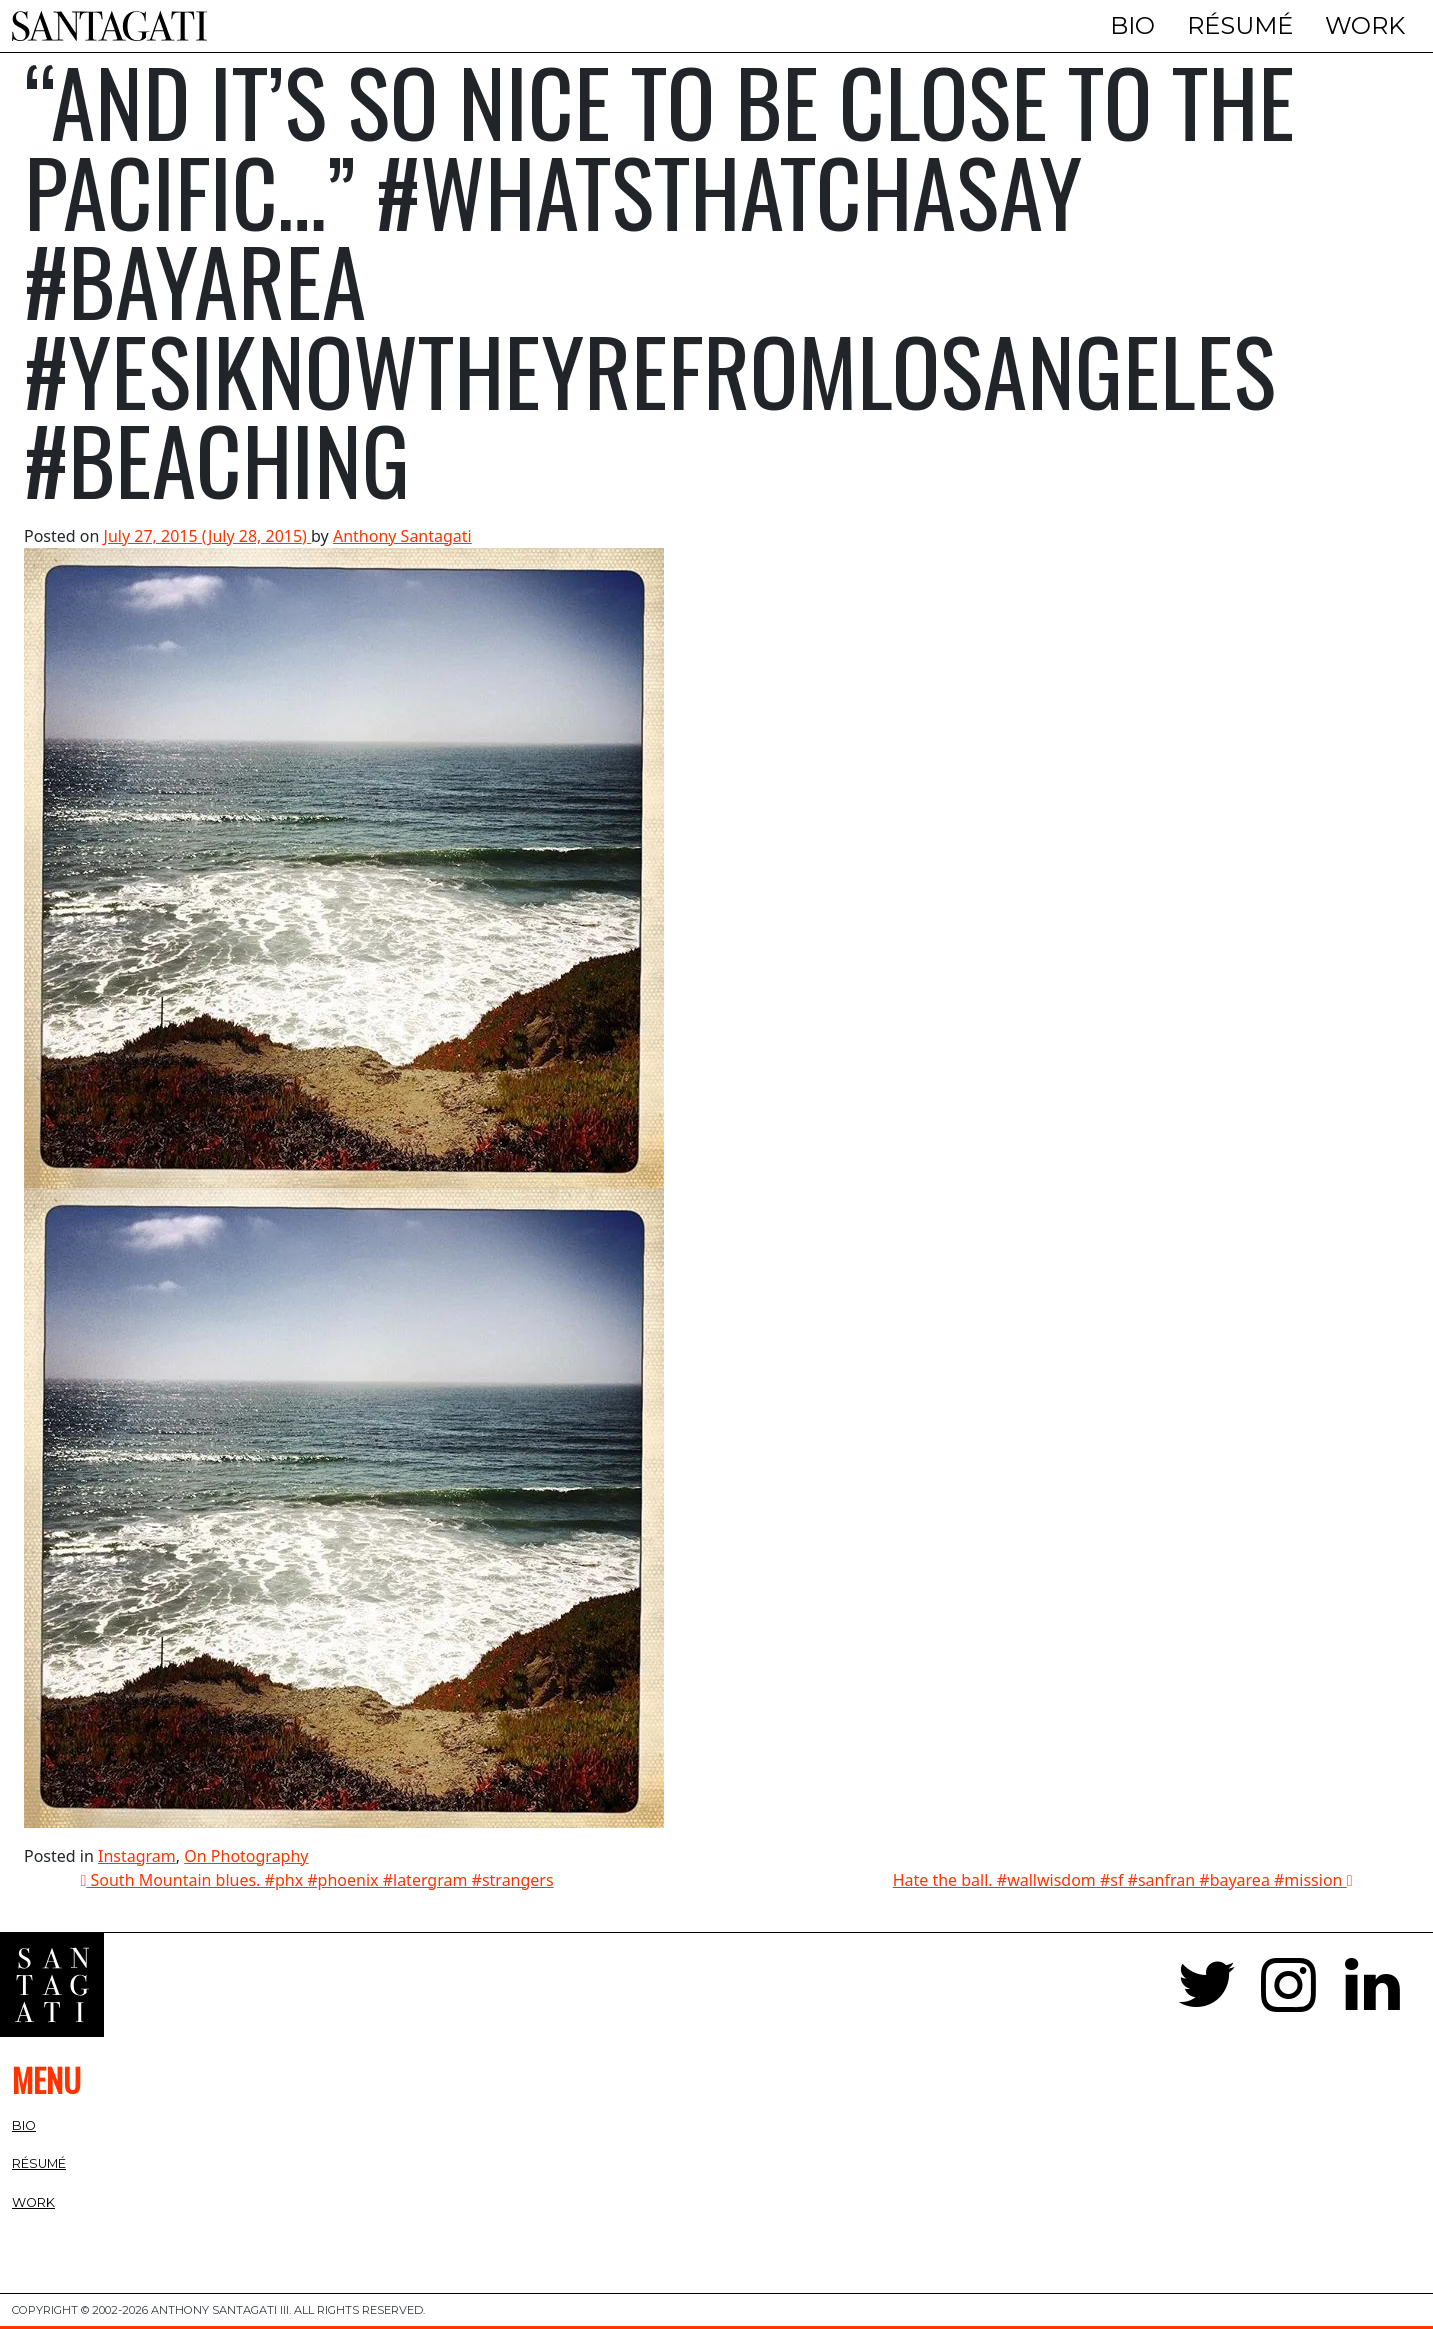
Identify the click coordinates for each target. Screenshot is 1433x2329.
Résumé (1240, 25)
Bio (1132, 25)
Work (1365, 25)
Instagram (137, 1856)
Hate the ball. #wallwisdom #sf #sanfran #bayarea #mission (1123, 1880)
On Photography (246, 1856)
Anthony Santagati (402, 536)
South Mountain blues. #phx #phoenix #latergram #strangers (317, 1880)
